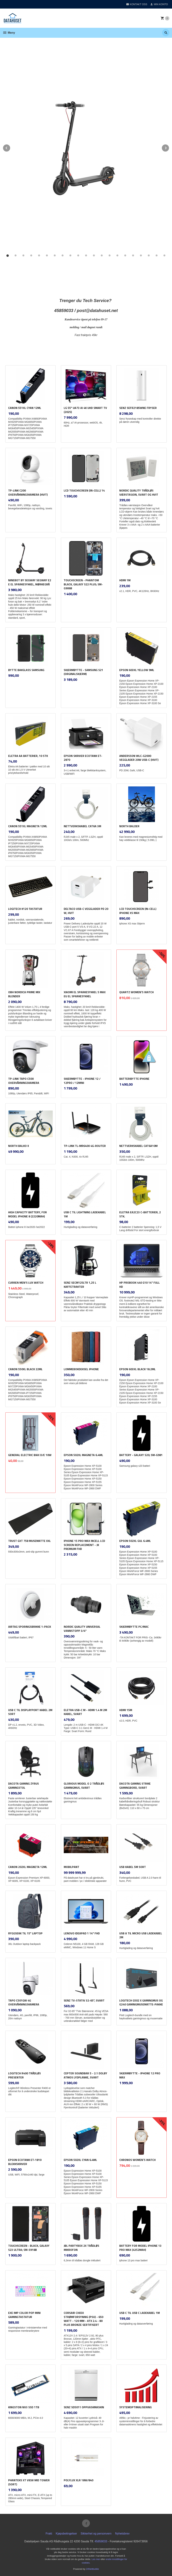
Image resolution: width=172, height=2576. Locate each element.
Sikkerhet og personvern (96, 2533)
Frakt (49, 2533)
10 (78, 255)
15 (117, 255)
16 (125, 255)
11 (86, 255)
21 (164, 255)
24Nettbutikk (92, 2569)
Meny (9, 32)
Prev (10, 147)
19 (149, 255)
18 (141, 255)
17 (133, 255)
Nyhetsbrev (122, 2533)
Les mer (96, 2559)
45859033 (101, 2541)
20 (156, 255)
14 (109, 255)
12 (94, 255)
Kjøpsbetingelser (66, 2533)
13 (102, 255)
